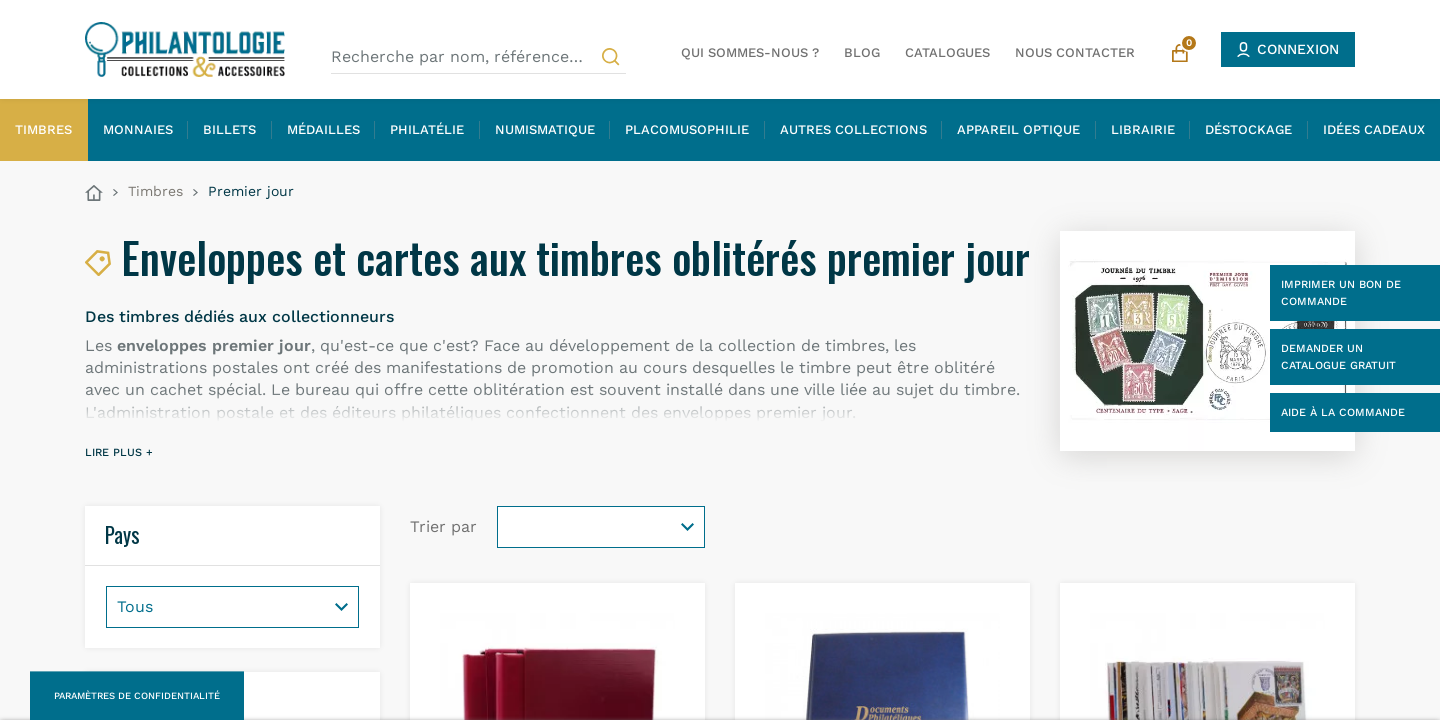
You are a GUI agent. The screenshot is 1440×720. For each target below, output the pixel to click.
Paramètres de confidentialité (137, 695)
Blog (862, 52)
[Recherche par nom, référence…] (478, 57)
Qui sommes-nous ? (750, 52)
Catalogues (947, 52)
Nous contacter (1075, 52)
